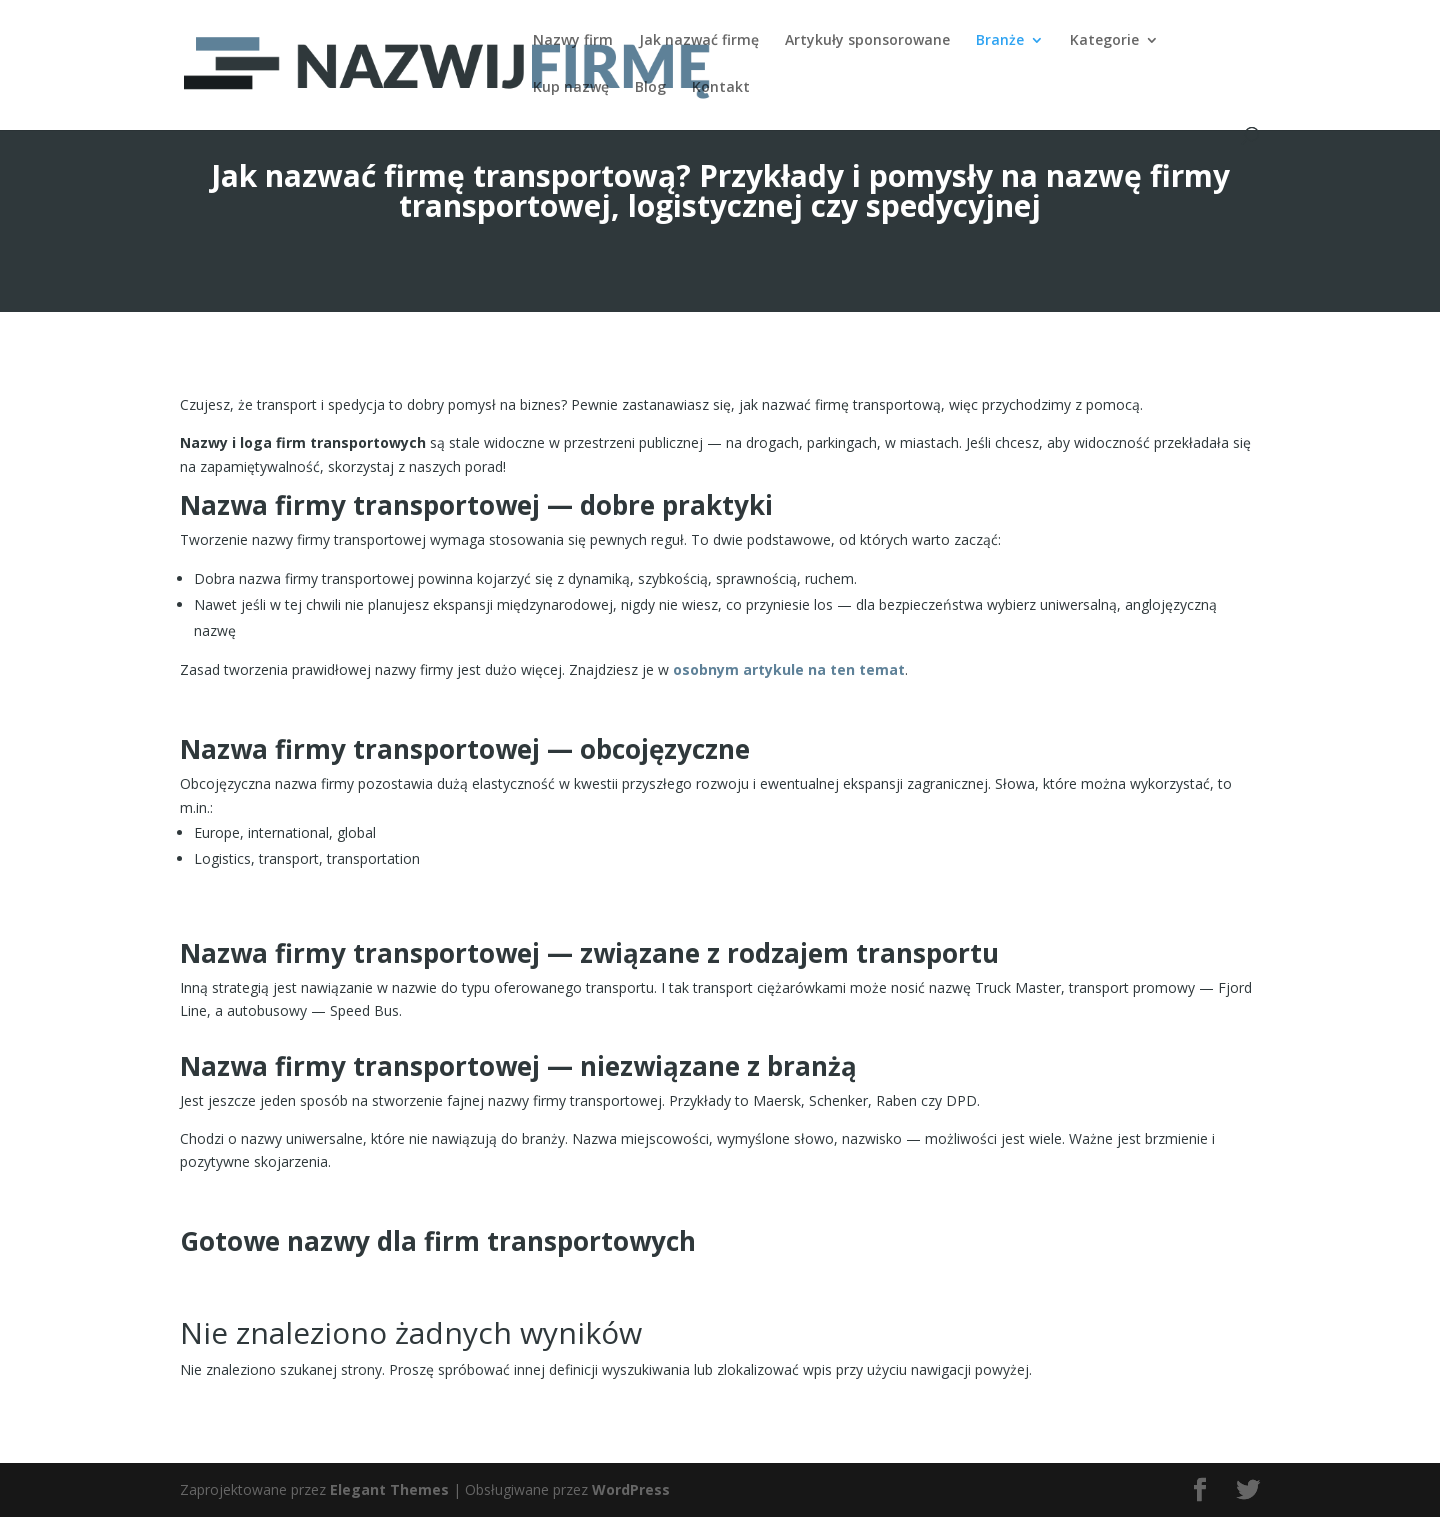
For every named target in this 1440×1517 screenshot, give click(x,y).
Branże (1000, 41)
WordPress (631, 1489)
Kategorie (1104, 41)
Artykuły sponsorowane (867, 41)
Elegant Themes (389, 1489)
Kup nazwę (571, 88)
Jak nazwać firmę (699, 41)
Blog (650, 88)
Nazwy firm (573, 41)
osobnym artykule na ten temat (789, 669)
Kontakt (721, 88)
